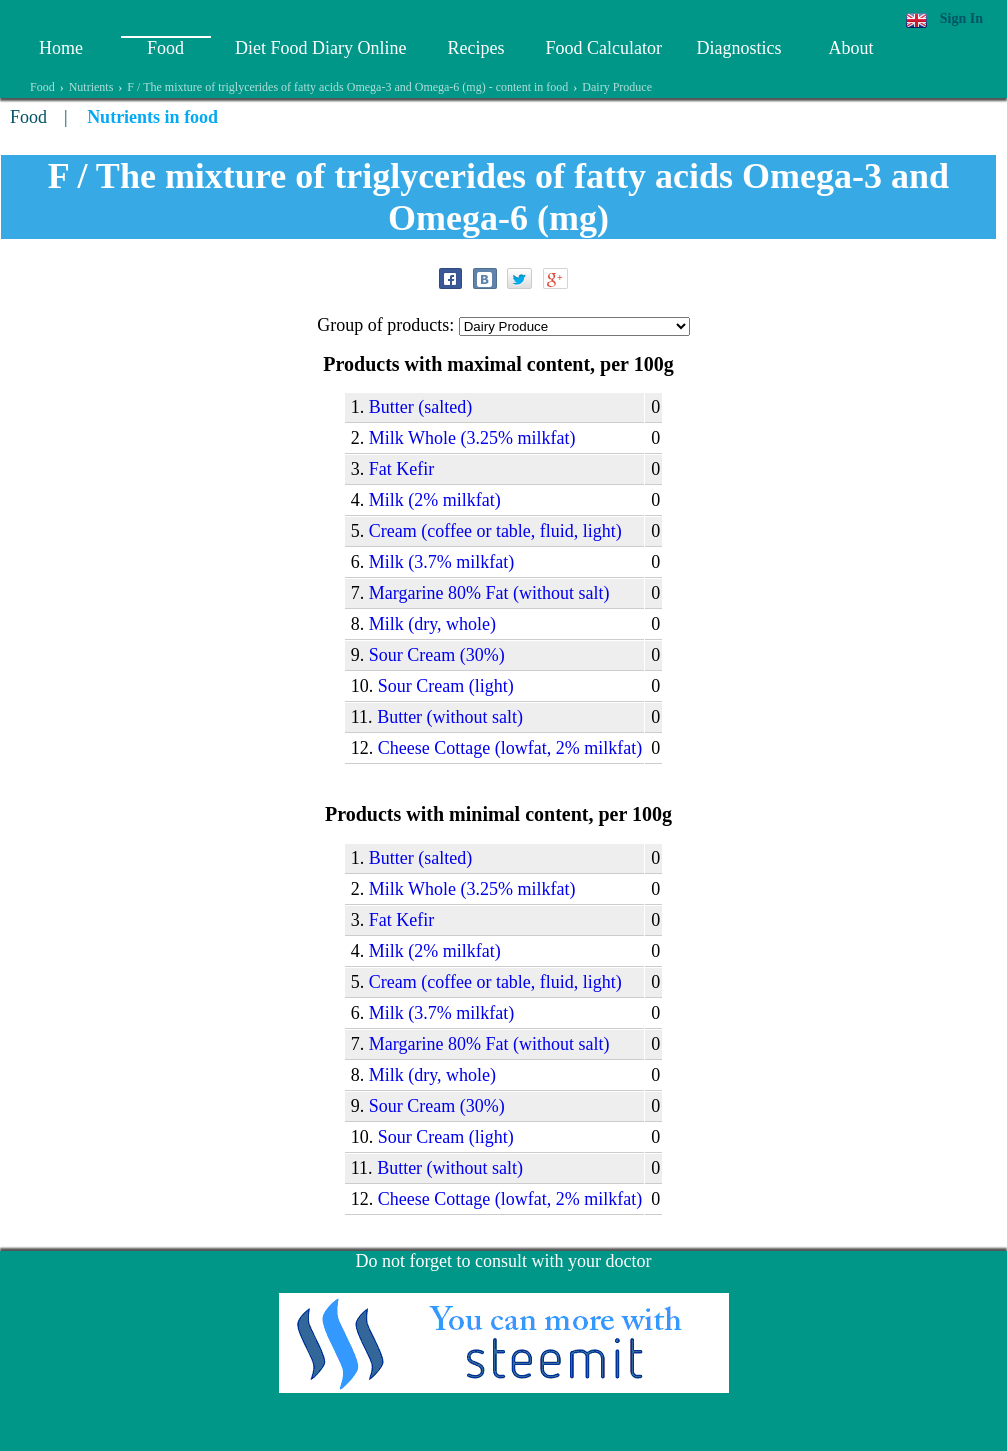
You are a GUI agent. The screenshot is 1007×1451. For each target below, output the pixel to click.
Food (165, 48)
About (850, 48)
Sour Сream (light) (446, 686)
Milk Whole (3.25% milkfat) (472, 438)
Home (61, 48)
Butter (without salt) (450, 717)
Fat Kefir (401, 469)
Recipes (475, 48)
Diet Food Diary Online (320, 48)
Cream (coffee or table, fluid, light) (495, 531)
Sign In (961, 18)
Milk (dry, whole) (432, 624)
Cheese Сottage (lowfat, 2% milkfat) (510, 748)
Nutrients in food (152, 117)
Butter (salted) (420, 407)
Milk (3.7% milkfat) (441, 562)
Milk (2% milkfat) (435, 500)
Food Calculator (603, 48)
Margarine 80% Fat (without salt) (489, 593)
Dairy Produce (617, 87)
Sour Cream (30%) (437, 655)
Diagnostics (738, 48)
